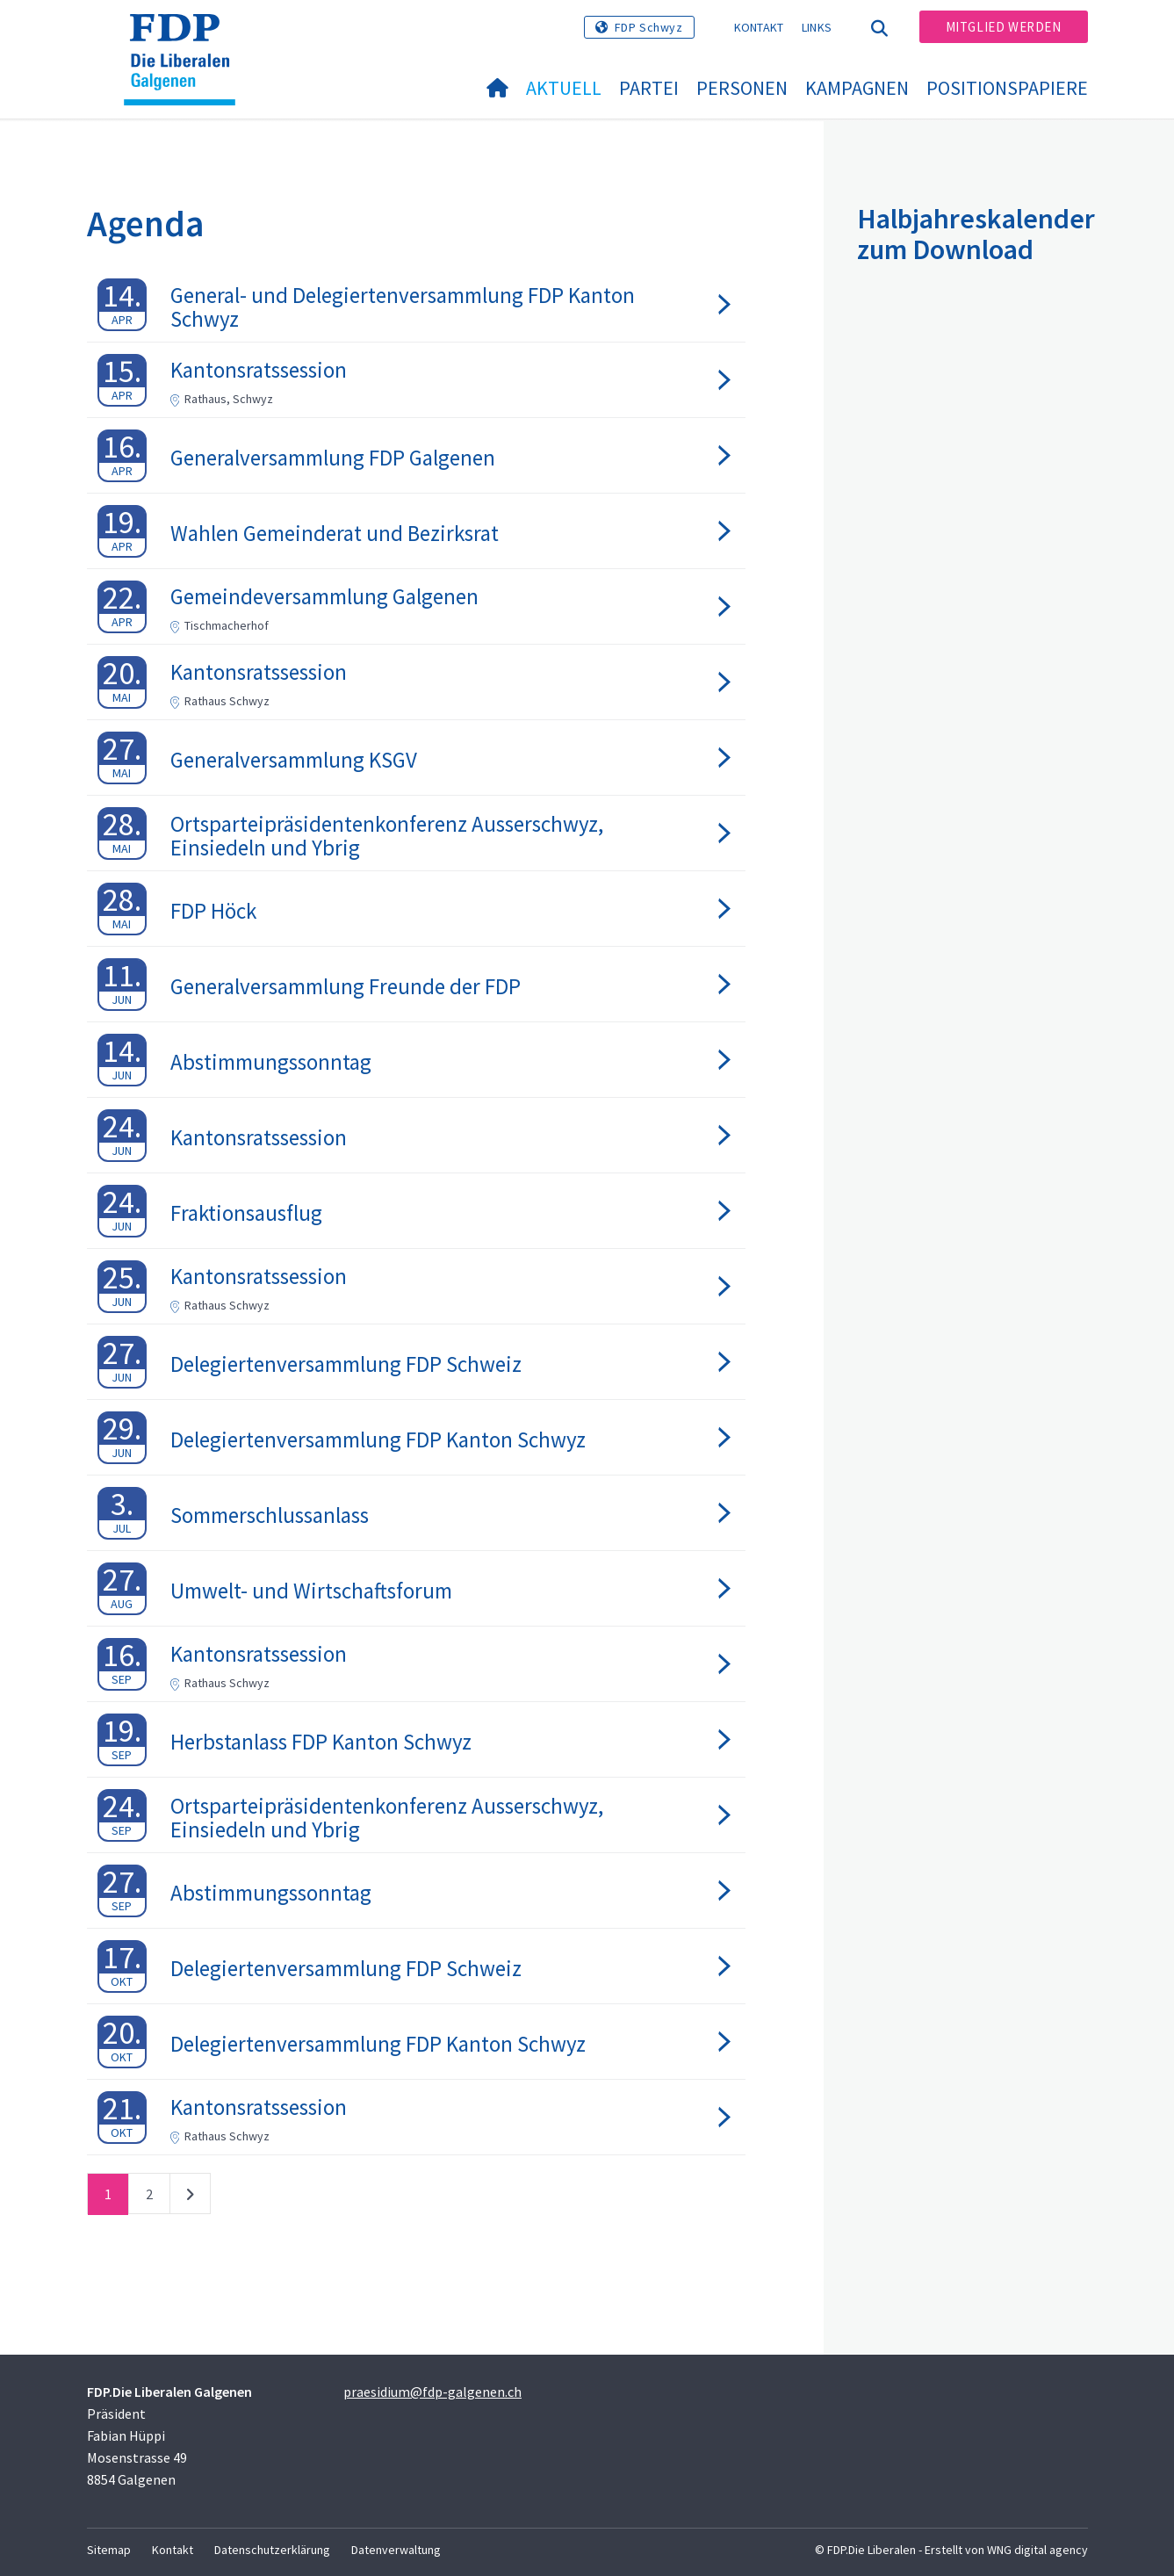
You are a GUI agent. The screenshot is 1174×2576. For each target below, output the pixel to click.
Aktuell (563, 88)
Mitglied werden (1004, 26)
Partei (649, 88)
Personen (742, 88)
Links (817, 27)
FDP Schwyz (649, 27)
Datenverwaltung (396, 2550)
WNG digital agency (1037, 2550)
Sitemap (109, 2550)
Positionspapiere (1007, 88)
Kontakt (759, 27)
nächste (190, 2197)
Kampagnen (857, 88)
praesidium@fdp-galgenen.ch (432, 2391)
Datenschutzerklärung (272, 2550)
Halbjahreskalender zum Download (976, 234)
